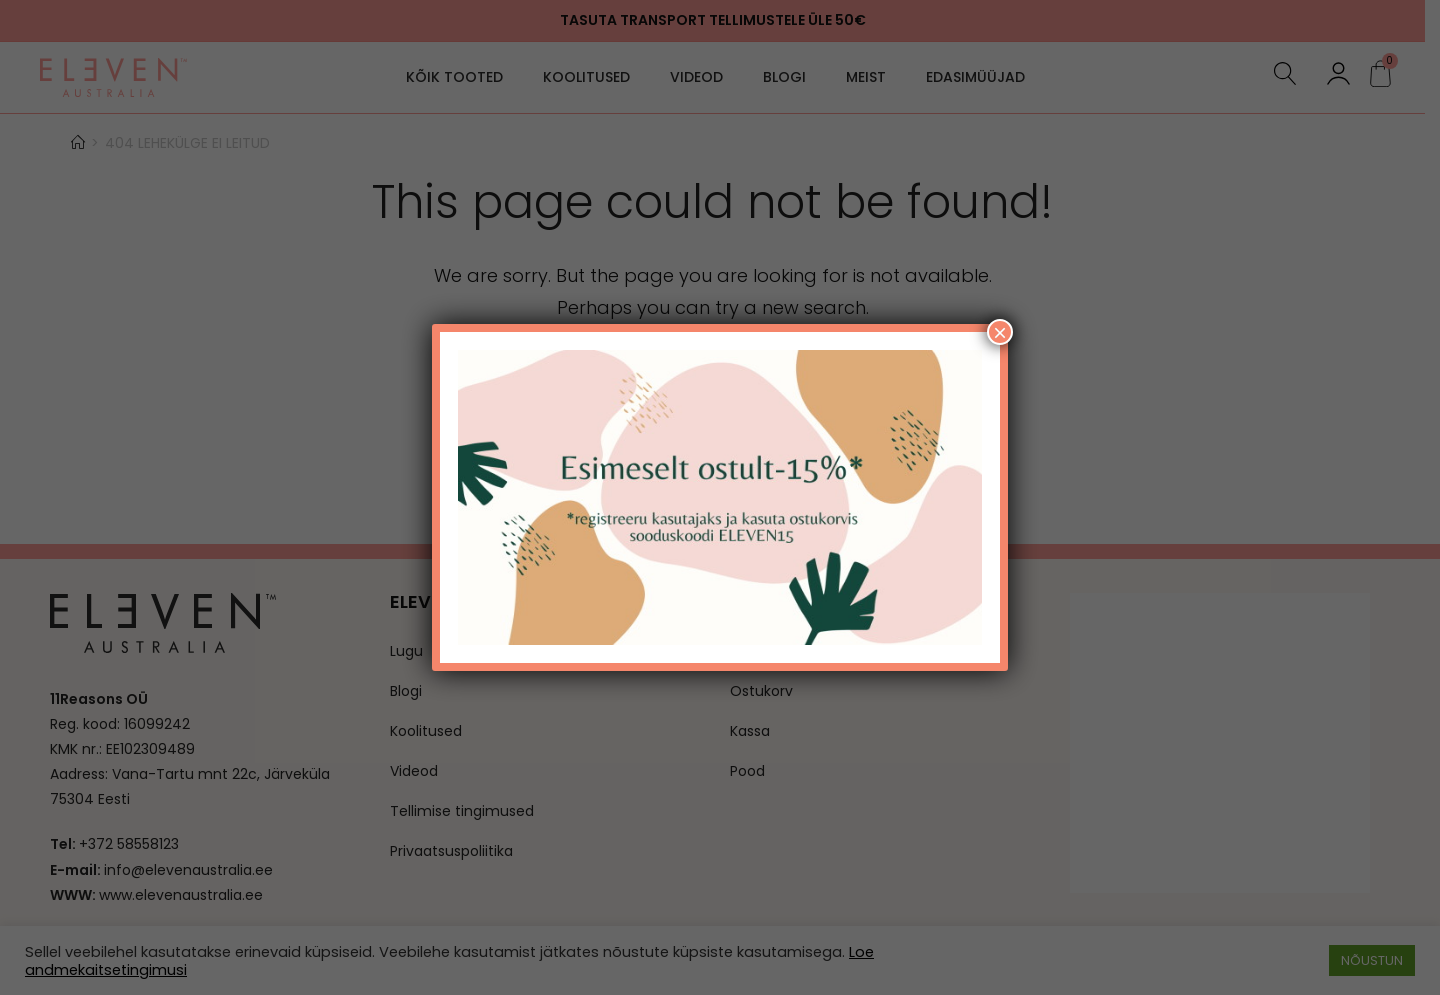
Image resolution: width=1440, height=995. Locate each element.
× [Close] (1000, 332)
